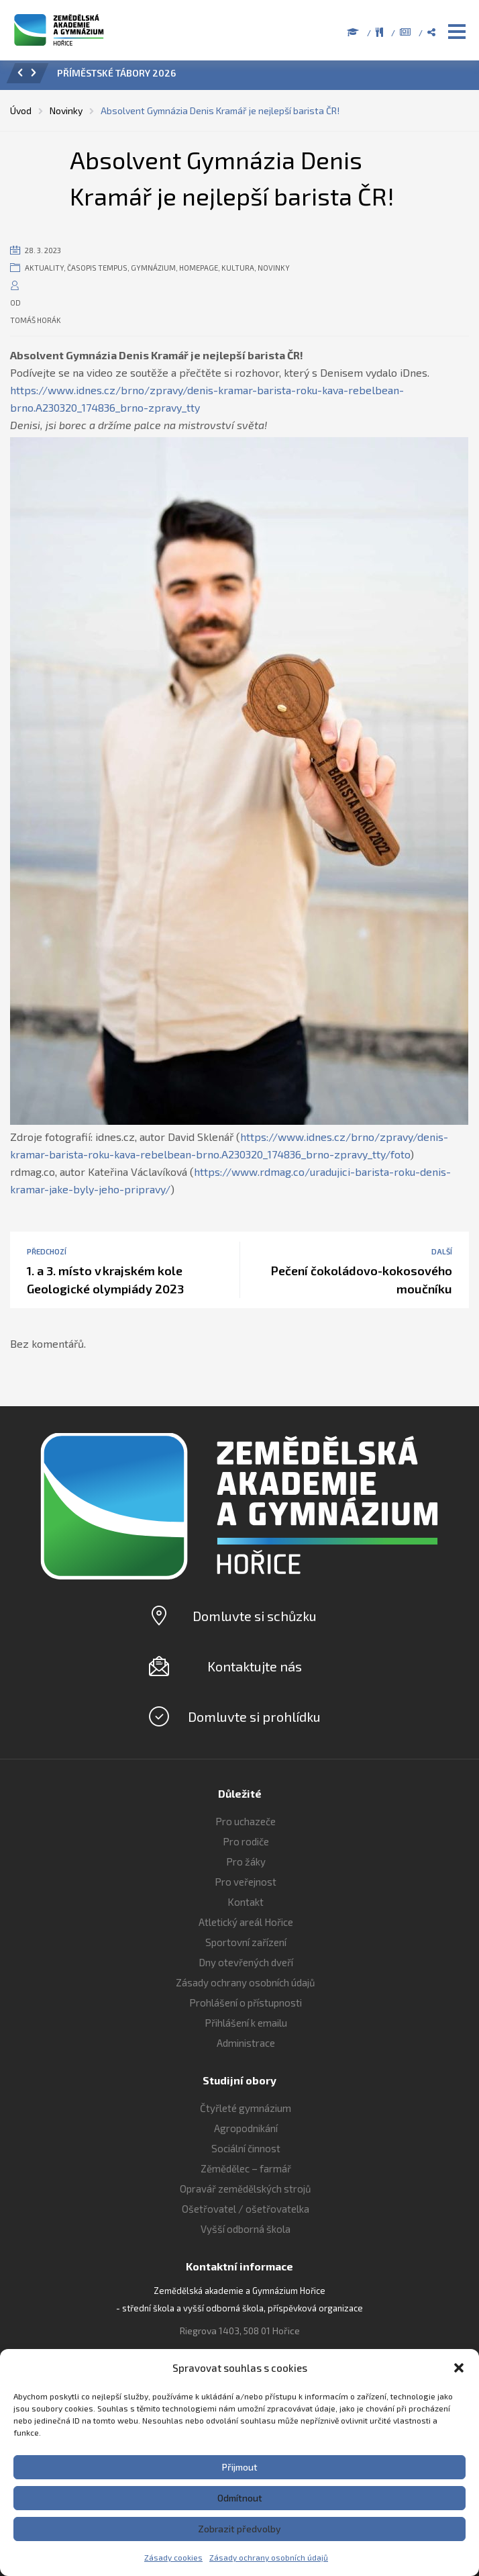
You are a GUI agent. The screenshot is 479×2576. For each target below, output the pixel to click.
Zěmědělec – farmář (246, 2168)
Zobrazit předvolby (239, 2528)
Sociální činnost (245, 2148)
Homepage (198, 267)
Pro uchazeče (245, 1821)
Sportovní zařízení (245, 1942)
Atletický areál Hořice (246, 1922)
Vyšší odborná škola (245, 2229)
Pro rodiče (246, 1841)
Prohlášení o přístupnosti (245, 2002)
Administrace (246, 2043)
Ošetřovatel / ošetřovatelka (245, 2209)
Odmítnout (239, 2497)
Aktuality (44, 267)
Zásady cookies (173, 2557)
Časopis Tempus (97, 267)
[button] (459, 2368)
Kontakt (245, 1902)
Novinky (274, 267)
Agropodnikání (246, 2128)
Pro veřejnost (245, 1882)
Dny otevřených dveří (246, 1962)
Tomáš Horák (35, 320)
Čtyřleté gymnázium (245, 2108)
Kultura (237, 267)
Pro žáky (246, 1861)
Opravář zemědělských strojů (245, 2188)
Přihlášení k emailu (246, 2023)
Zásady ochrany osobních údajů (268, 2557)
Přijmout (240, 2467)
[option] (258, 76)
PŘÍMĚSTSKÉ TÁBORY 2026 (116, 73)
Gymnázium (153, 267)
